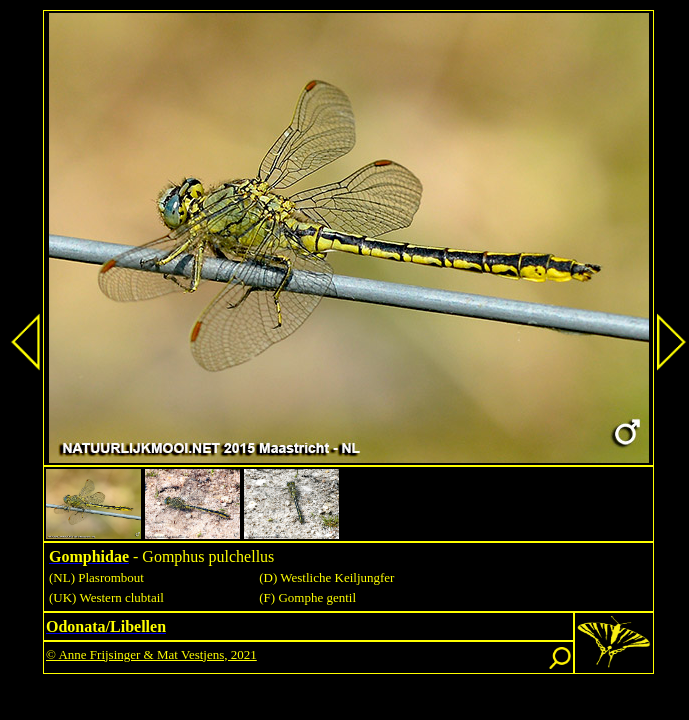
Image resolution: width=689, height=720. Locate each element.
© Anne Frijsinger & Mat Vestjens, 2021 (151, 654)
